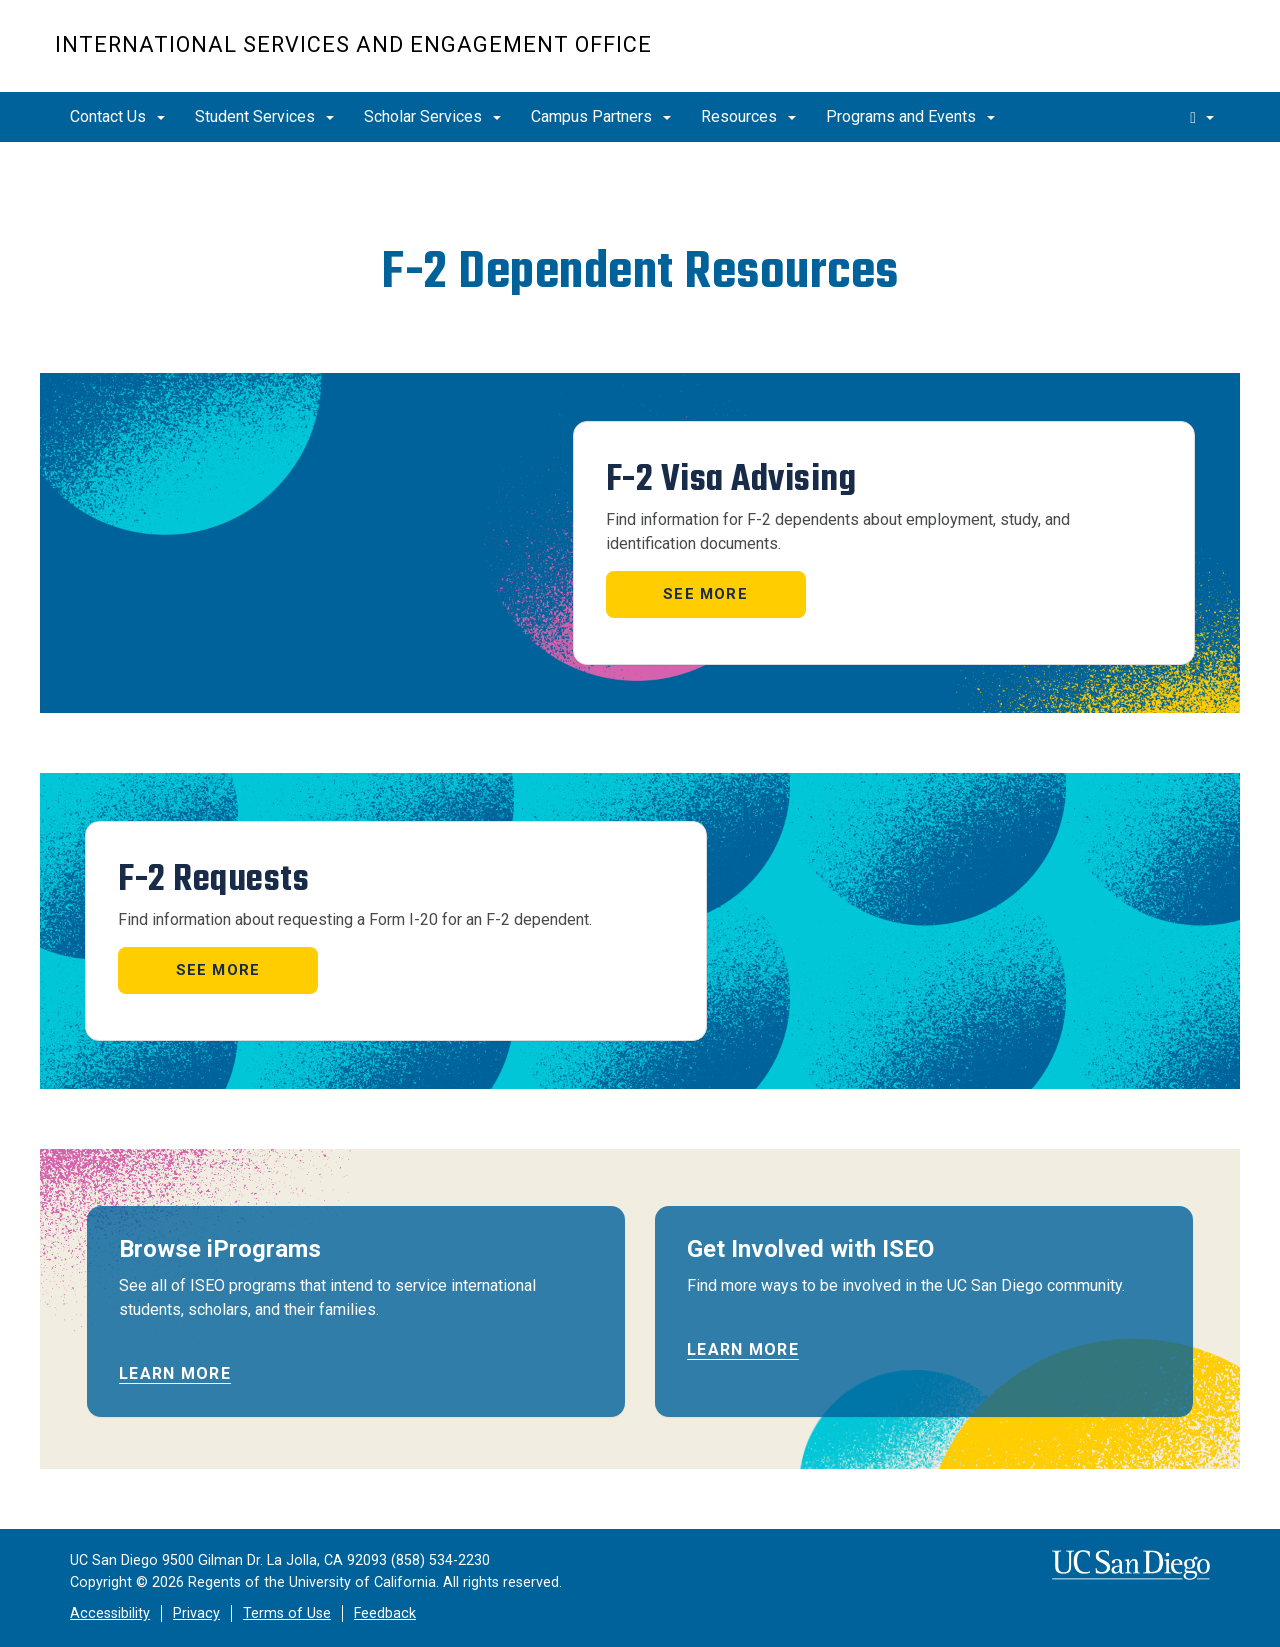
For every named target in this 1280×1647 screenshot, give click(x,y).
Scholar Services (432, 116)
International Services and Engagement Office (353, 44)
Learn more (175, 1373)
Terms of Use (287, 1613)
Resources (748, 116)
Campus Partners (601, 116)
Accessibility (110, 1613)
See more (705, 594)
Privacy (196, 1613)
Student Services (264, 116)
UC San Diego (1110, 56)
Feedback (385, 1613)
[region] (640, 181)
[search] (1202, 117)
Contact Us (117, 116)
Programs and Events (910, 116)
